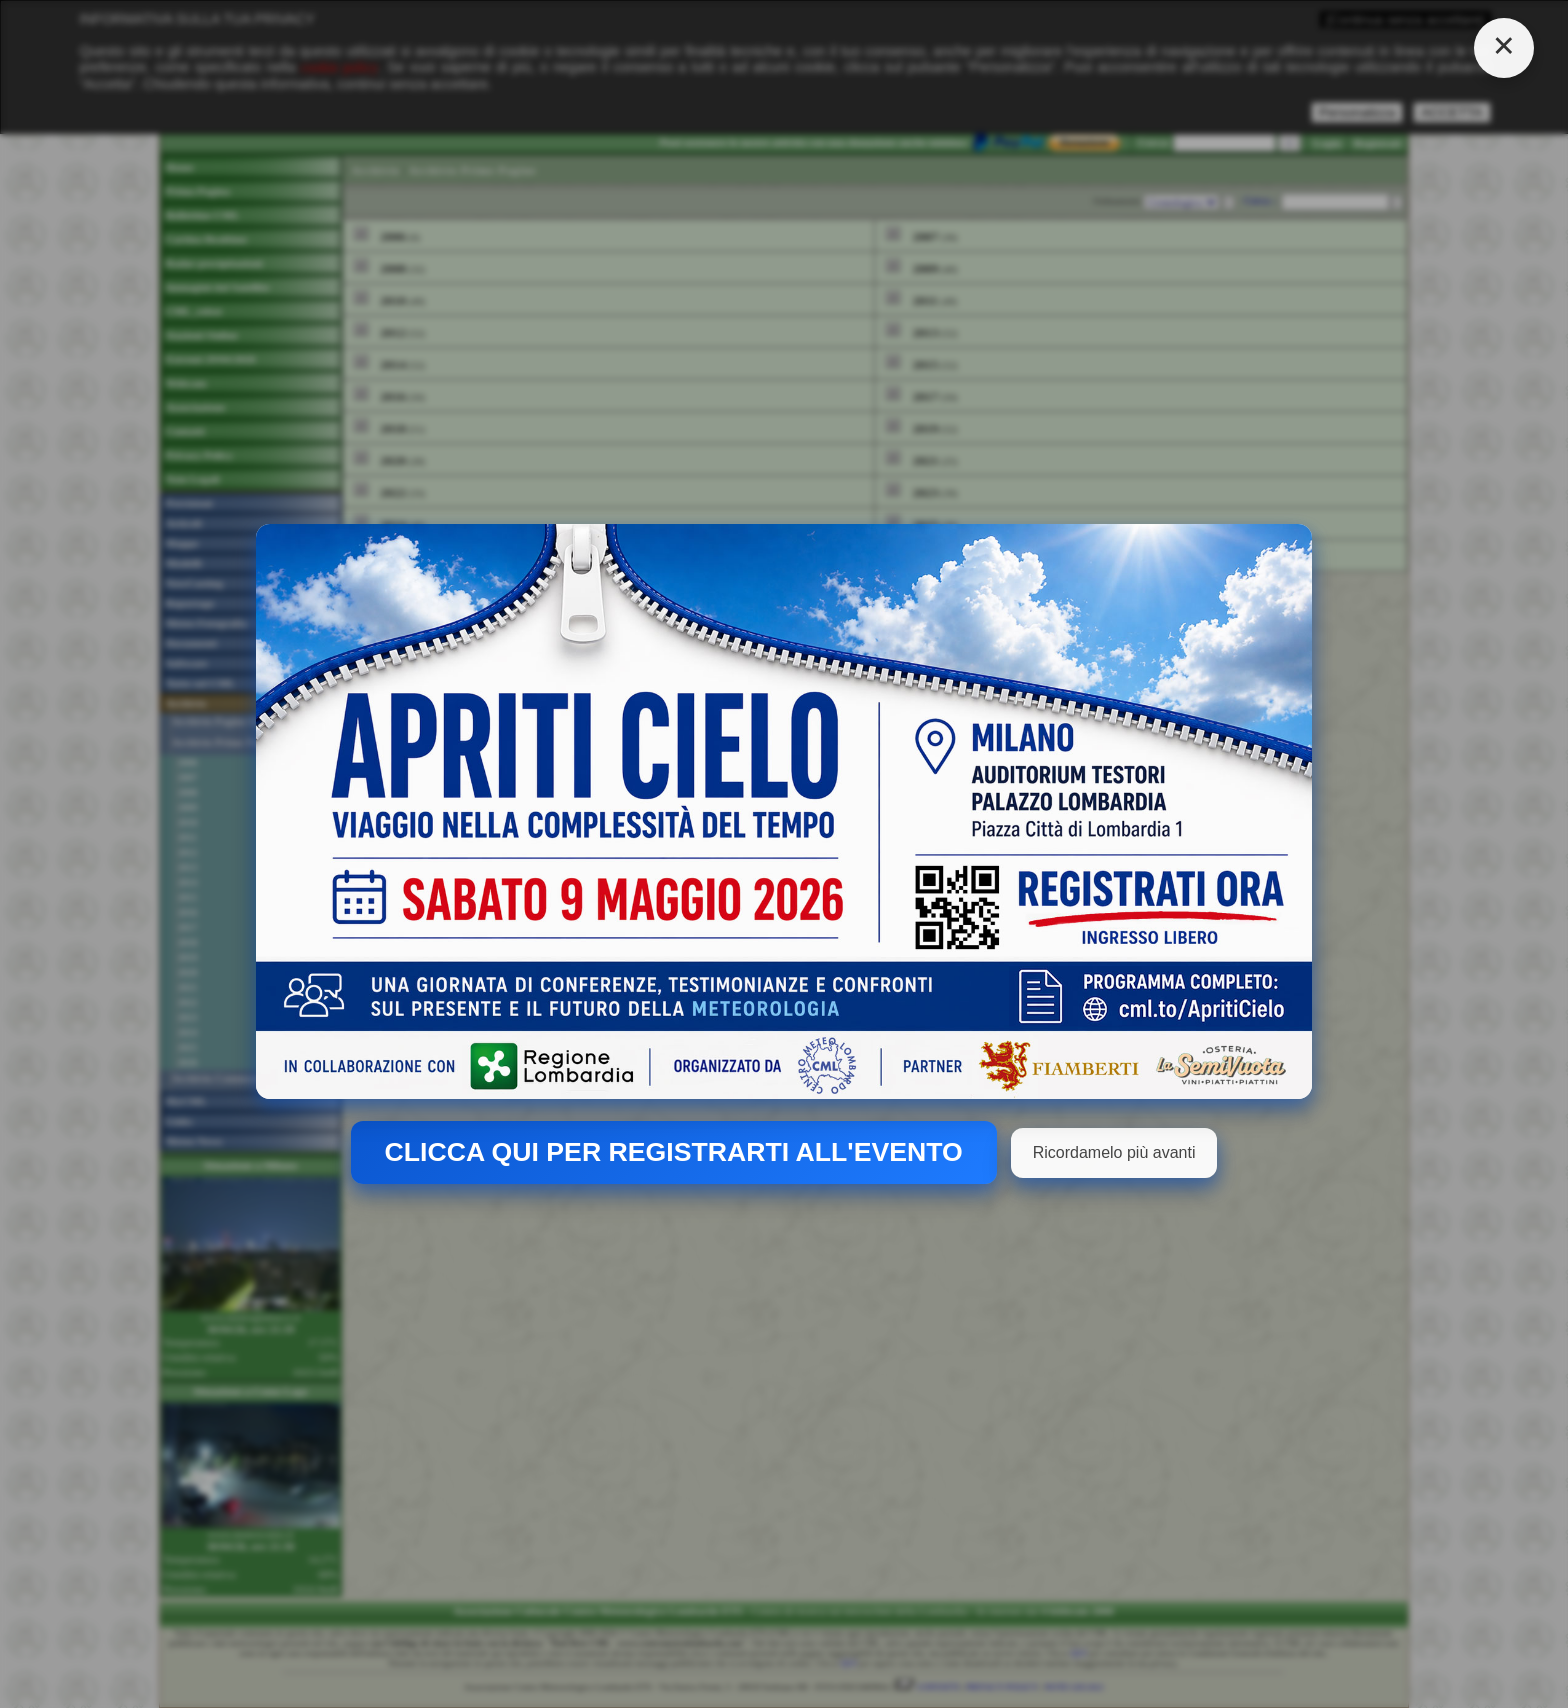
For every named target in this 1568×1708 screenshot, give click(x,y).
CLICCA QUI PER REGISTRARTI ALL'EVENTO (674, 1152)
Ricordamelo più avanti (1114, 1152)
